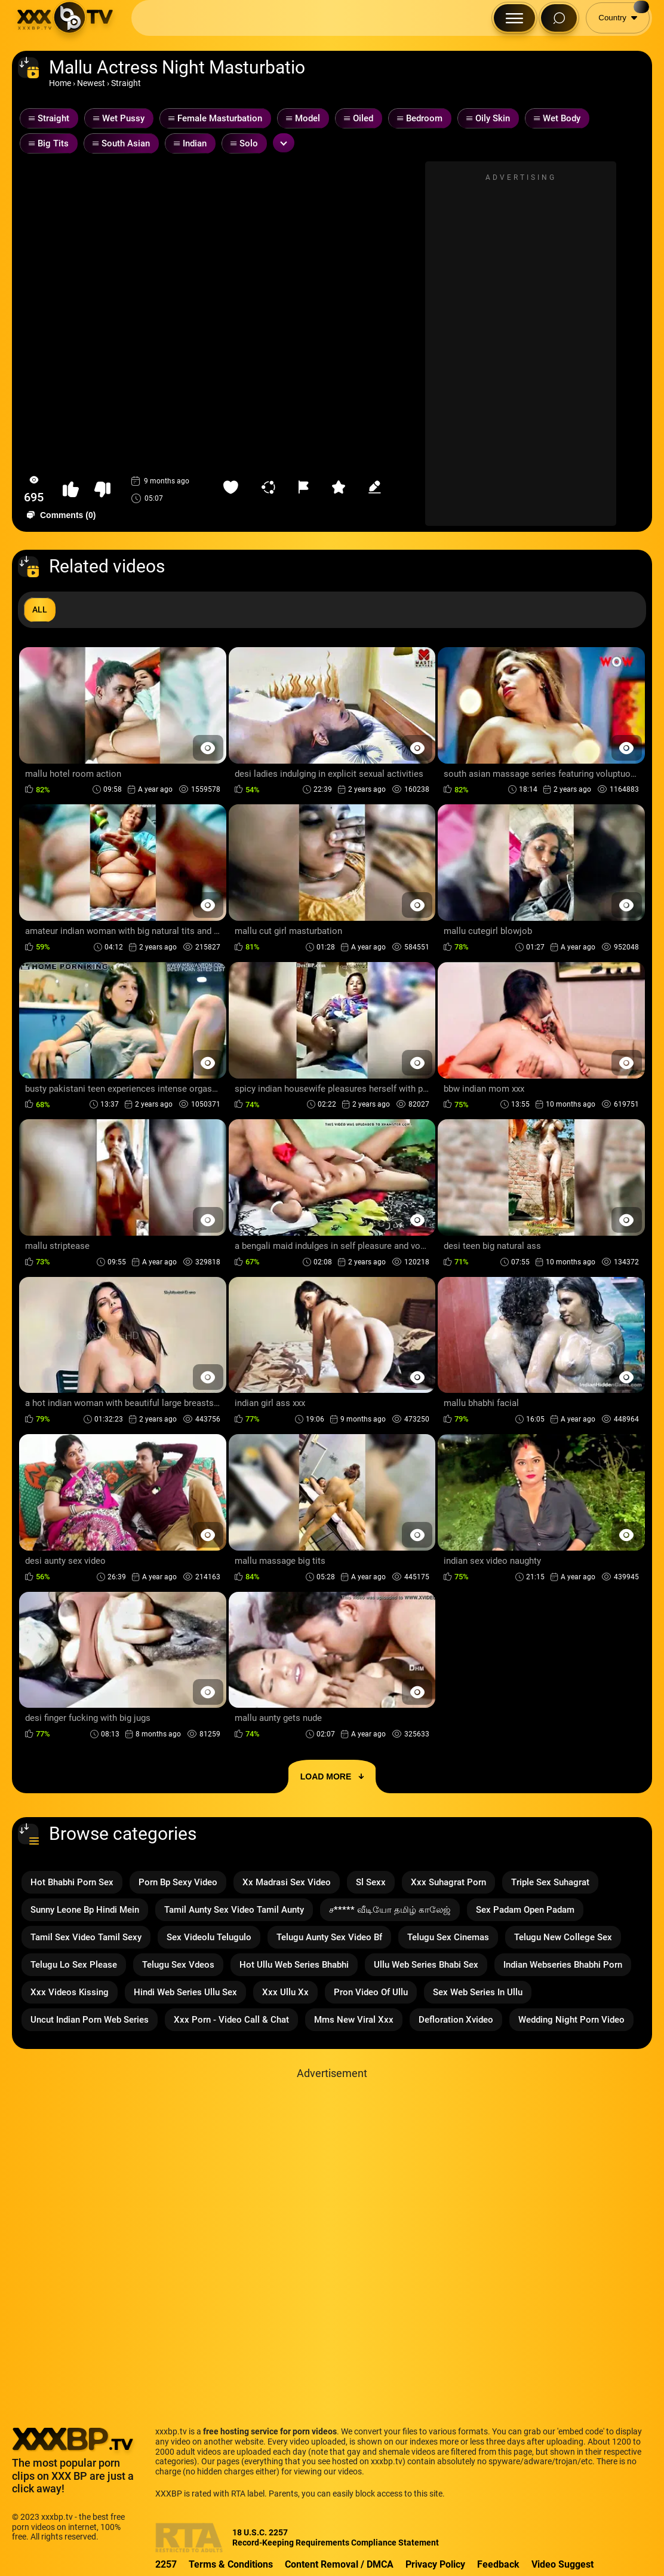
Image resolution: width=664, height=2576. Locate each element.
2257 (166, 2564)
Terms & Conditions (231, 2564)
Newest (91, 83)
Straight (126, 83)
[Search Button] (559, 17)
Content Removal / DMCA (339, 2564)
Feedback (498, 2564)
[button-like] (71, 490)
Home (60, 83)
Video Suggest (562, 2564)
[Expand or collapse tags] (283, 142)
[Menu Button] (514, 17)
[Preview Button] (208, 748)
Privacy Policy (435, 2564)
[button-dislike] (102, 490)
